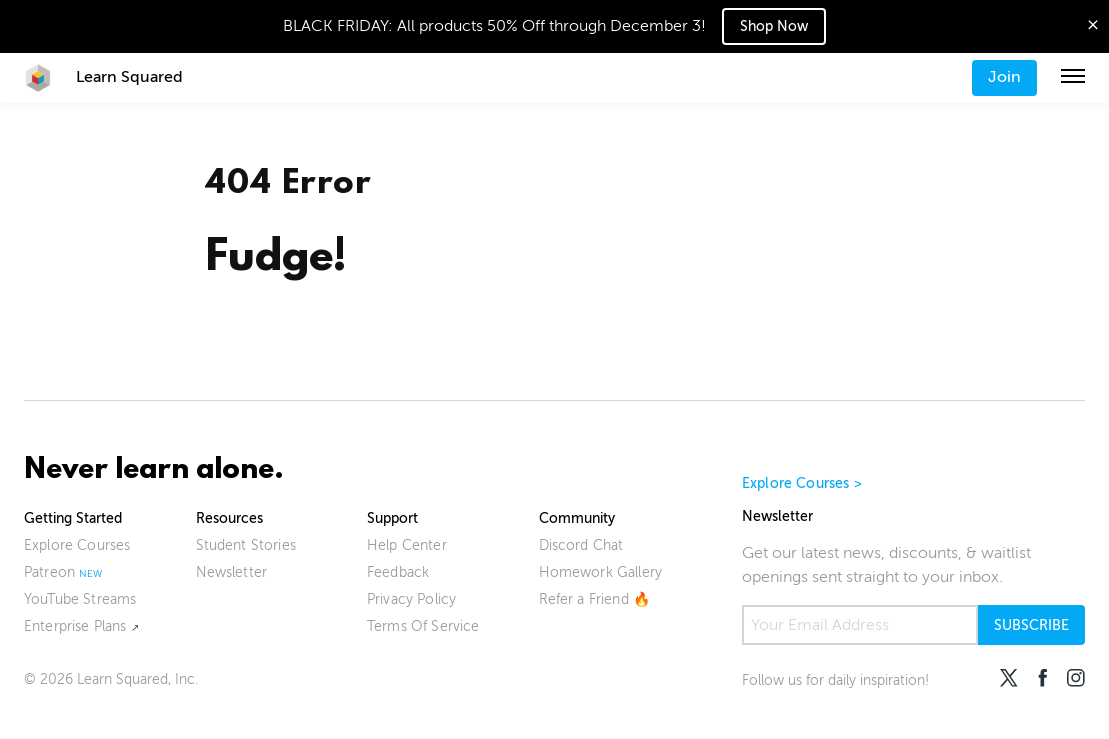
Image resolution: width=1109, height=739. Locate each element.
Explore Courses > (802, 483)
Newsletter (232, 572)
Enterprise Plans (75, 626)
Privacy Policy (411, 599)
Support (392, 518)
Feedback (398, 572)
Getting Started (73, 518)
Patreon (49, 572)
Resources (229, 518)
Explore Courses (77, 545)
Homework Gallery (601, 572)
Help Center (407, 545)
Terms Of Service (423, 626)
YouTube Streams (80, 599)
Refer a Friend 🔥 (595, 599)
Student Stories (246, 545)
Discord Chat (581, 545)
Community (577, 518)
